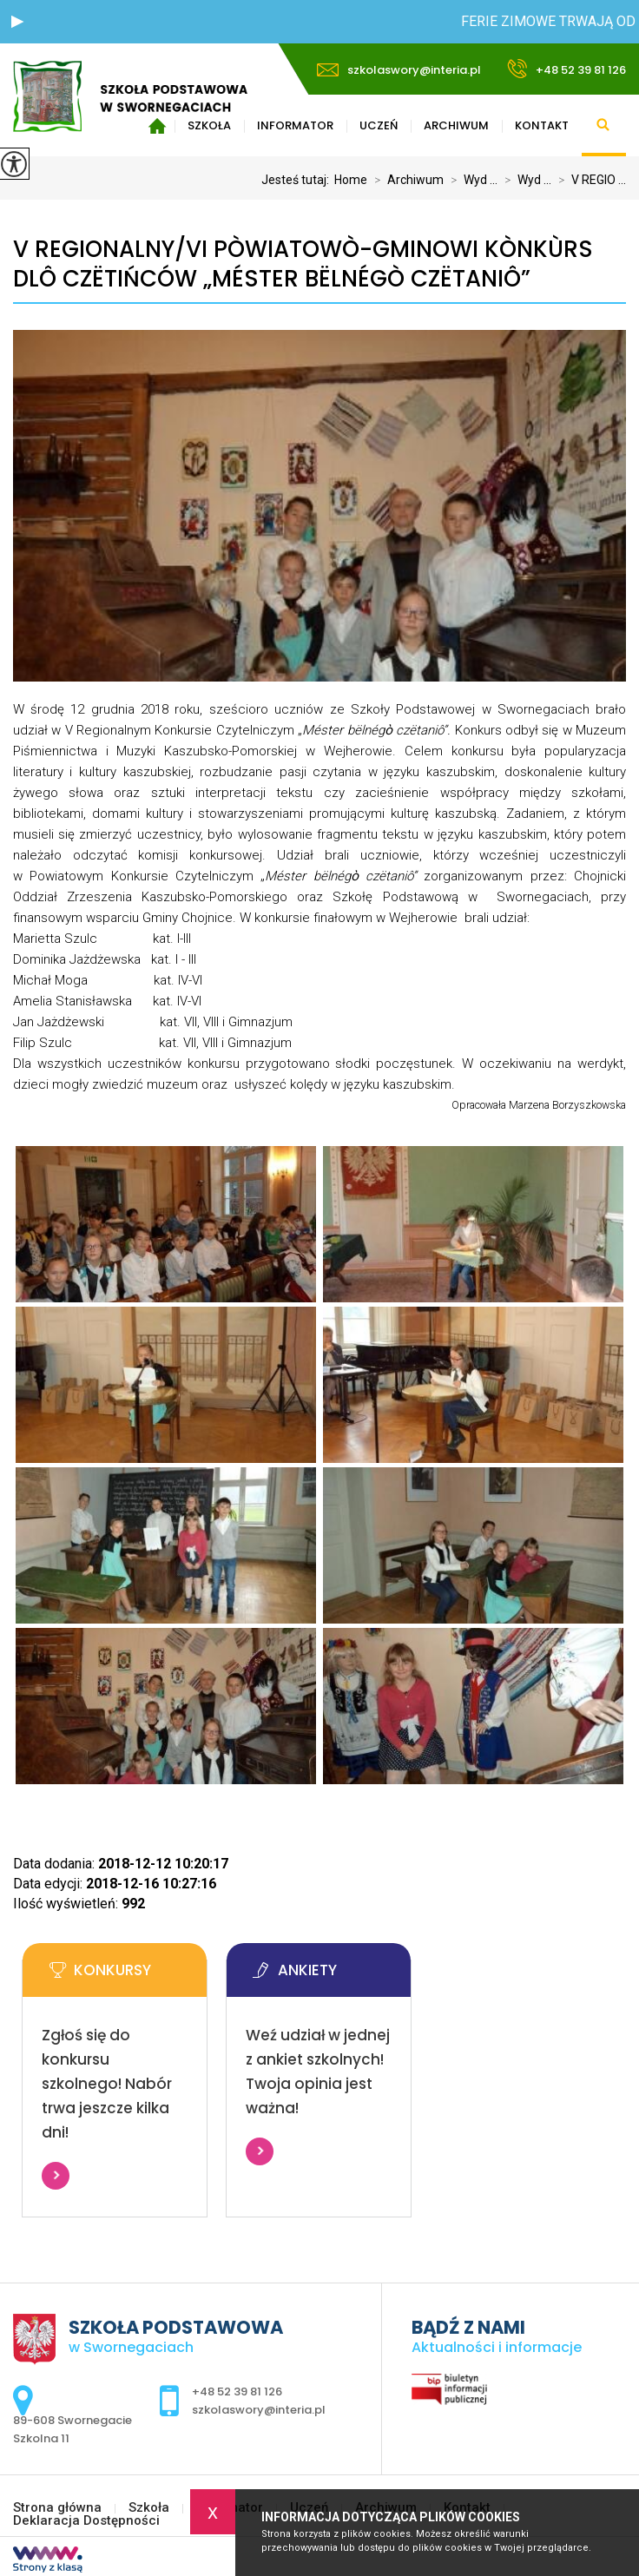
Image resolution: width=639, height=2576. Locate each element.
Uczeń (378, 125)
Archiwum (456, 125)
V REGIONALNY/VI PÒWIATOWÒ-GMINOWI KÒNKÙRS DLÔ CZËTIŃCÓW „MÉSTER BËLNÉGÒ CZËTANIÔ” (303, 264)
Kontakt (542, 125)
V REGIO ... (588, 180)
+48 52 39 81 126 (566, 68)
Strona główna (57, 2507)
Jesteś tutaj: (297, 180)
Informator (295, 125)
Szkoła (148, 2507)
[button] (17, 21)
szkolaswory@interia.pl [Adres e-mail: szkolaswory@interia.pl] (259, 2409)
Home (350, 180)
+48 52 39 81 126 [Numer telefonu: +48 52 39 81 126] (237, 2391)
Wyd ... (470, 180)
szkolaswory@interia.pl (399, 70)
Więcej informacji (55, 2176)
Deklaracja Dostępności (86, 2520)
